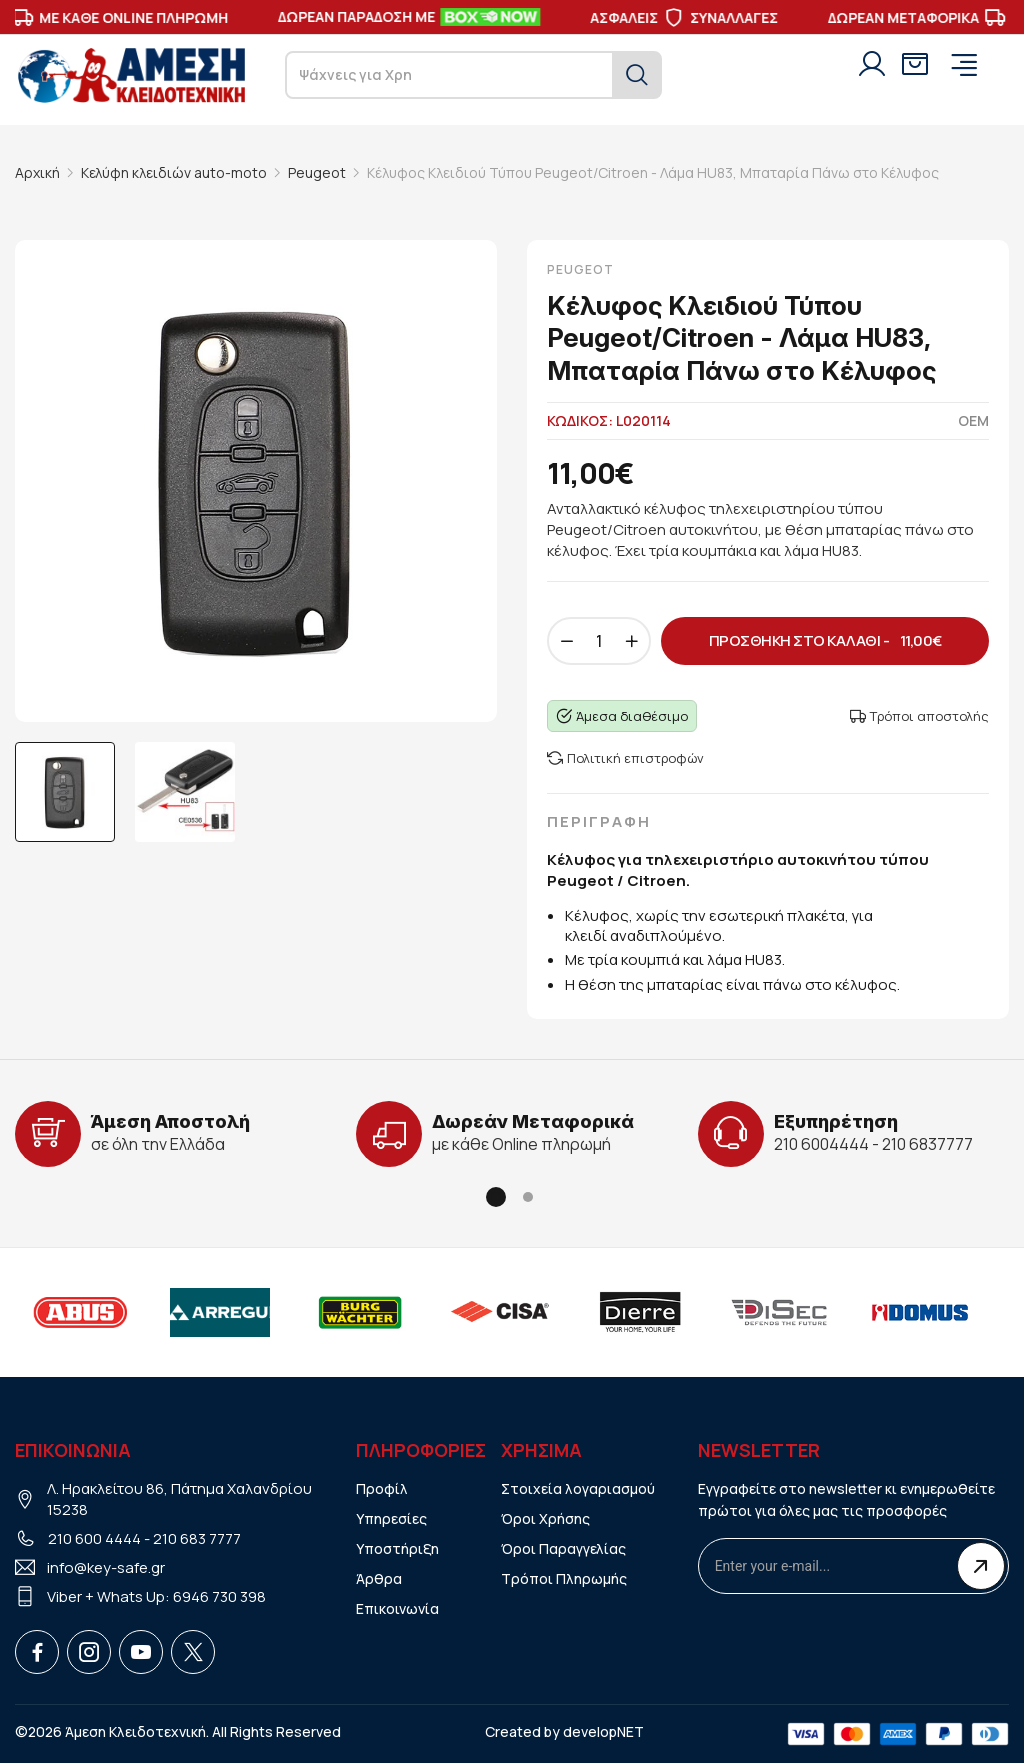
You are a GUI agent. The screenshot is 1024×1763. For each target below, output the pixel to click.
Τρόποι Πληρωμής (564, 1578)
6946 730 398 (219, 1596)
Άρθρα (379, 1578)
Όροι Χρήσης (545, 1518)
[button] (496, 1197)
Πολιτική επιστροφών (625, 758)
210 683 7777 (197, 1538)
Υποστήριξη (397, 1548)
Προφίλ (382, 1488)
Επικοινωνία (397, 1608)
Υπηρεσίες (391, 1518)
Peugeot (317, 172)
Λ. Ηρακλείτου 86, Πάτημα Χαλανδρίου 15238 (179, 1499)
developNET (603, 1731)
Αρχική (37, 172)
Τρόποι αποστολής (919, 716)
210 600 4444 (94, 1538)
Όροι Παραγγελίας (563, 1548)
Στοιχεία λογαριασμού (578, 1488)
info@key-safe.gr (106, 1567)
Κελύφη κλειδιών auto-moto (174, 172)
